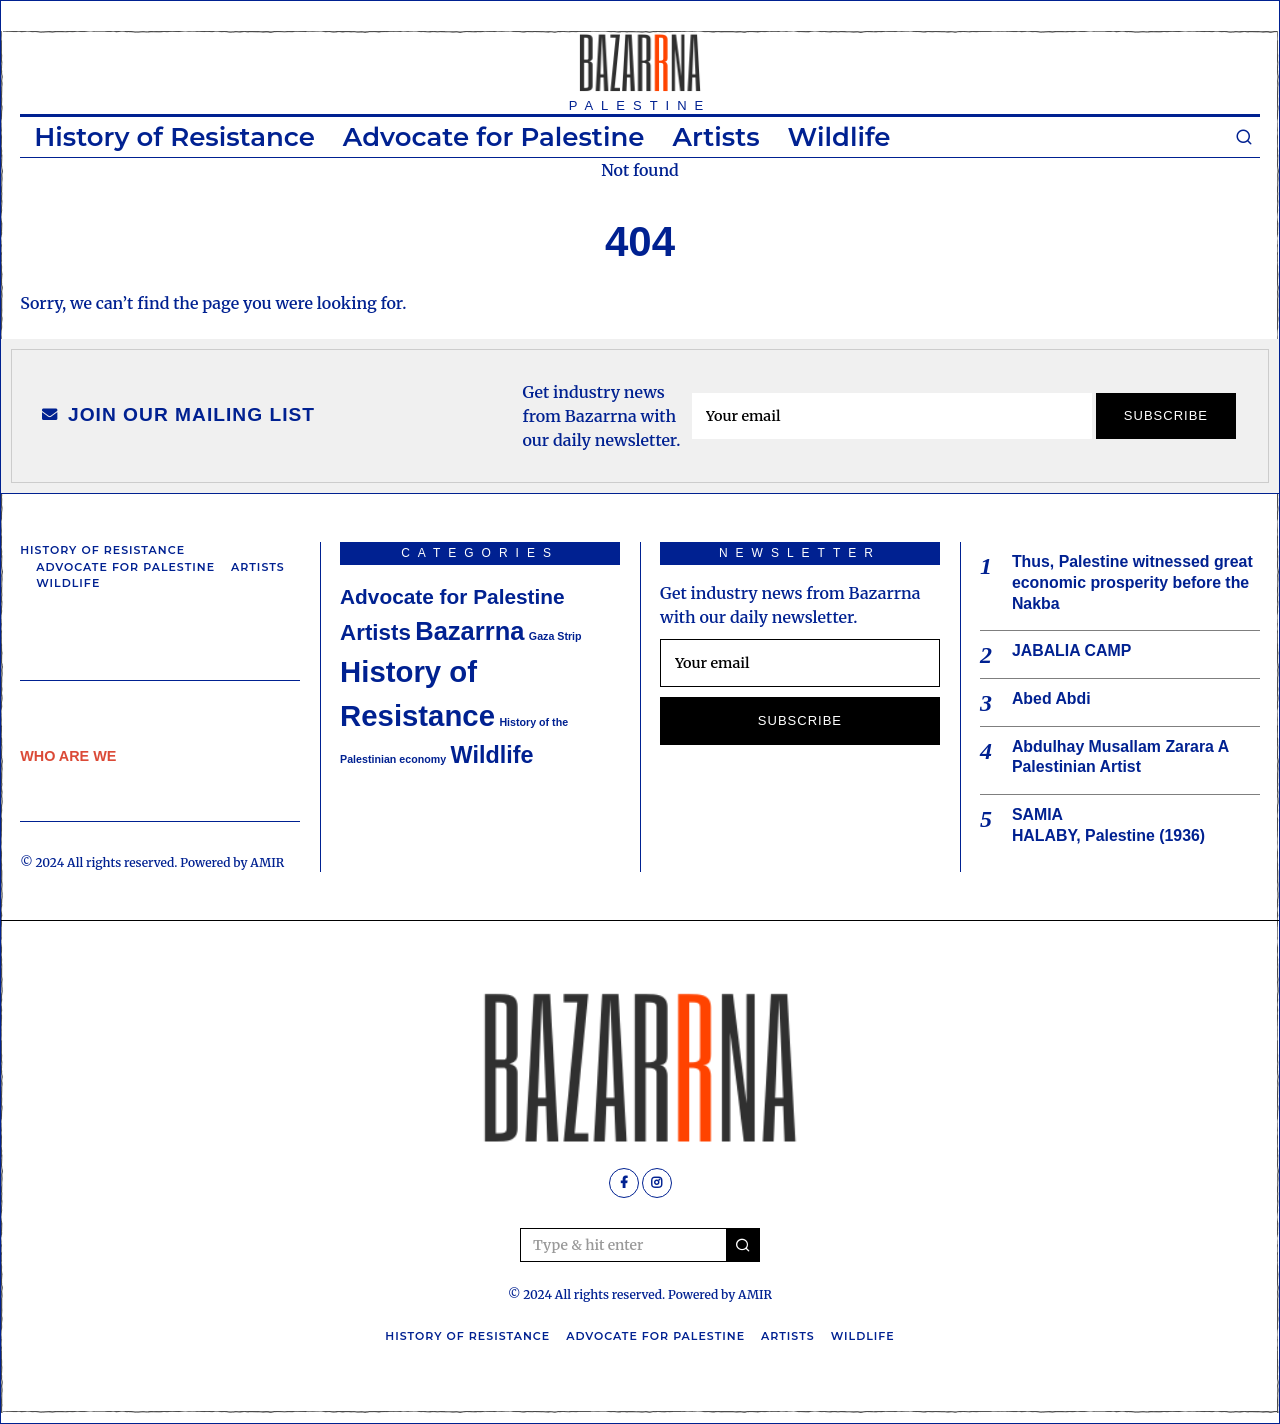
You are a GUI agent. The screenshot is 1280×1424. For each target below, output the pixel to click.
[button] (743, 1245)
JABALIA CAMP (1072, 651)
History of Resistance (174, 137)
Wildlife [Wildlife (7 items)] (492, 755)
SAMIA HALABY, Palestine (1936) (1109, 826)
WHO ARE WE (68, 756)
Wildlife (839, 137)
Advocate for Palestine (494, 137)
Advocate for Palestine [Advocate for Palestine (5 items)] (452, 596)
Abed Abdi (1051, 699)
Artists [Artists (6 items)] (375, 632)
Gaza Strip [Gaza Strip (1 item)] (555, 636)
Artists (715, 137)
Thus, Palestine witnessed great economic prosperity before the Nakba (1133, 582)
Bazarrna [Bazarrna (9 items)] (469, 631)
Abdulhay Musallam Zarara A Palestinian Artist (1121, 757)
